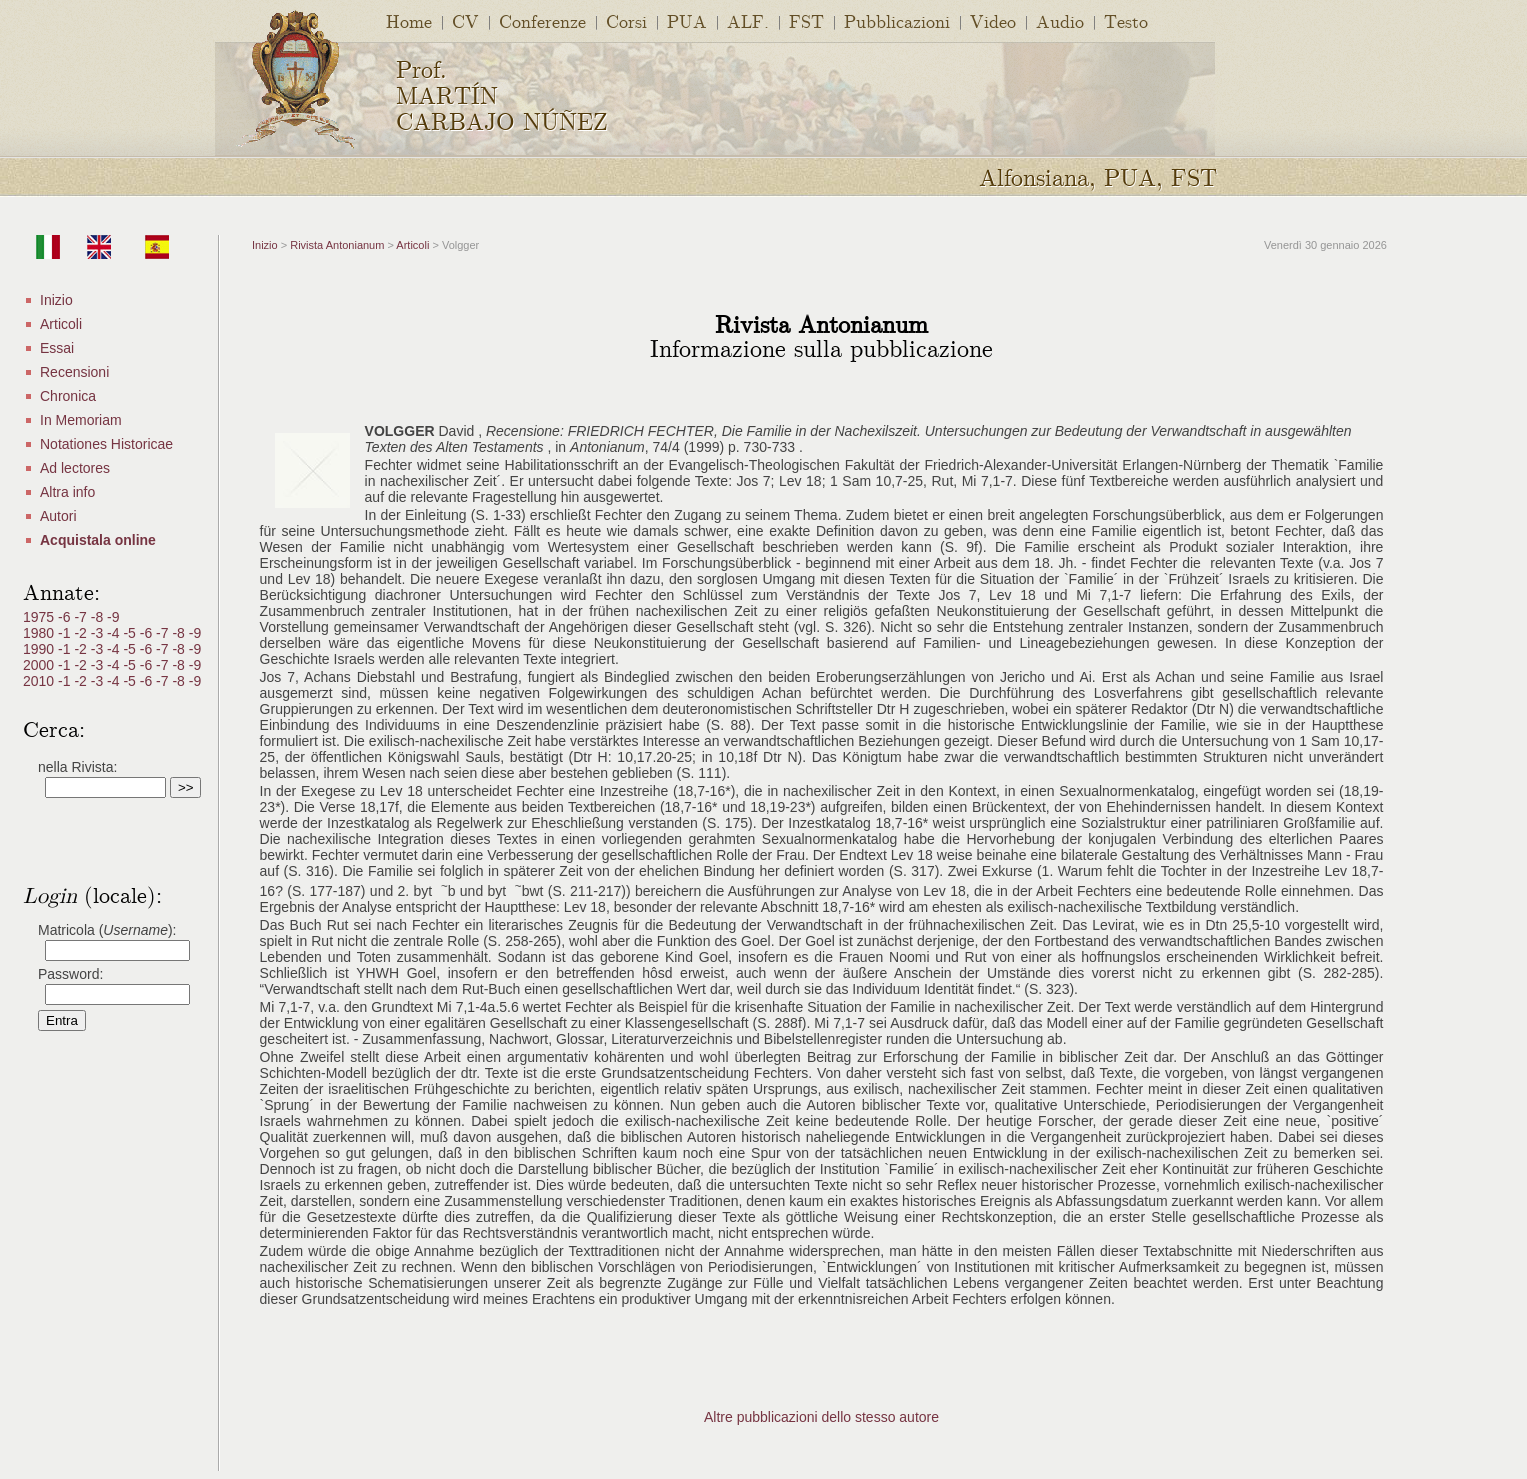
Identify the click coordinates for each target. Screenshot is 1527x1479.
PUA (687, 20)
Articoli (61, 324)
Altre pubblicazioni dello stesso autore (821, 1417)
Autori (58, 516)
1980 (40, 633)
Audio (1060, 20)
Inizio (56, 300)
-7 (82, 617)
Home (409, 20)
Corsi (626, 20)
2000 (40, 665)
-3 (99, 633)
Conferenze (542, 20)
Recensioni (74, 372)
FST (806, 20)
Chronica (68, 396)
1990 (40, 649)
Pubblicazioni (897, 20)
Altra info (67, 492)
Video (993, 20)
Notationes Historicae (106, 444)
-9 (113, 617)
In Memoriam (81, 420)
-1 (66, 633)
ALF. (748, 20)
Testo (1126, 20)
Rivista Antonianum (337, 245)
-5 (131, 633)
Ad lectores (75, 468)
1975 (40, 617)
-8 (99, 617)
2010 (40, 681)
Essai (57, 348)
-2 (82, 633)
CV (465, 20)
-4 (115, 633)
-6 (66, 617)
